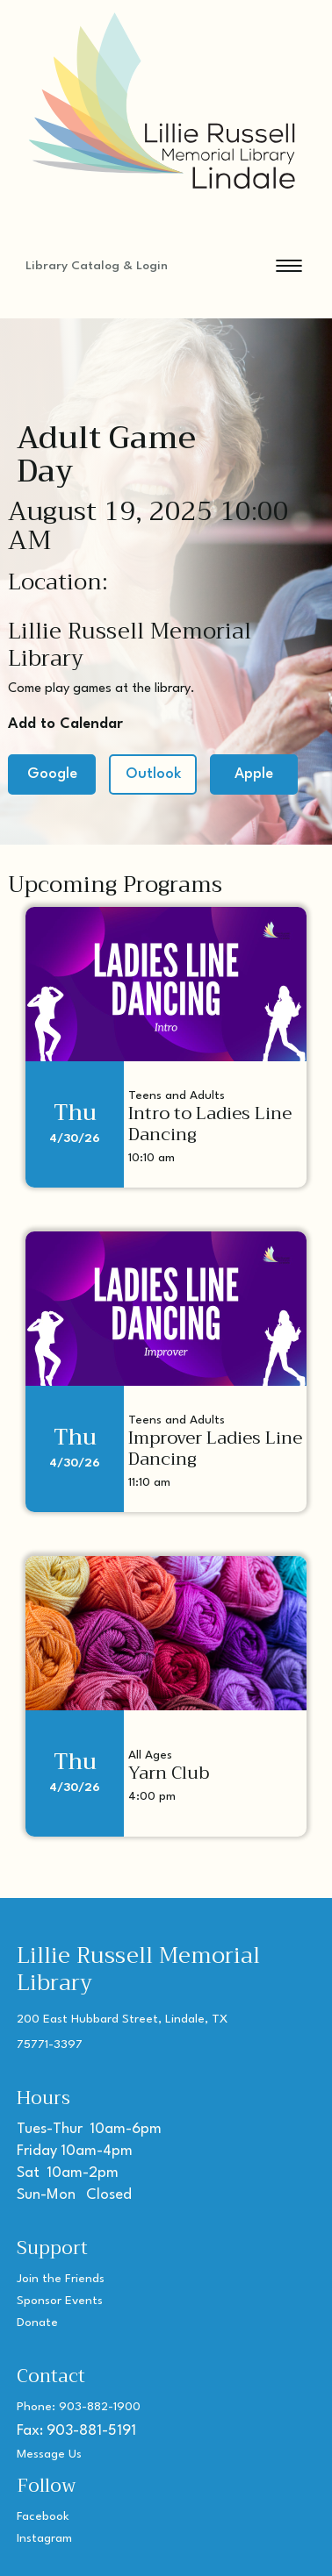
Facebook (43, 2516)
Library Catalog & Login (96, 266)
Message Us (49, 2454)
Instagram (44, 2538)
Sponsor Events (60, 2300)
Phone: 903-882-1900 (79, 2407)
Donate (37, 2322)
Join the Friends (61, 2279)
